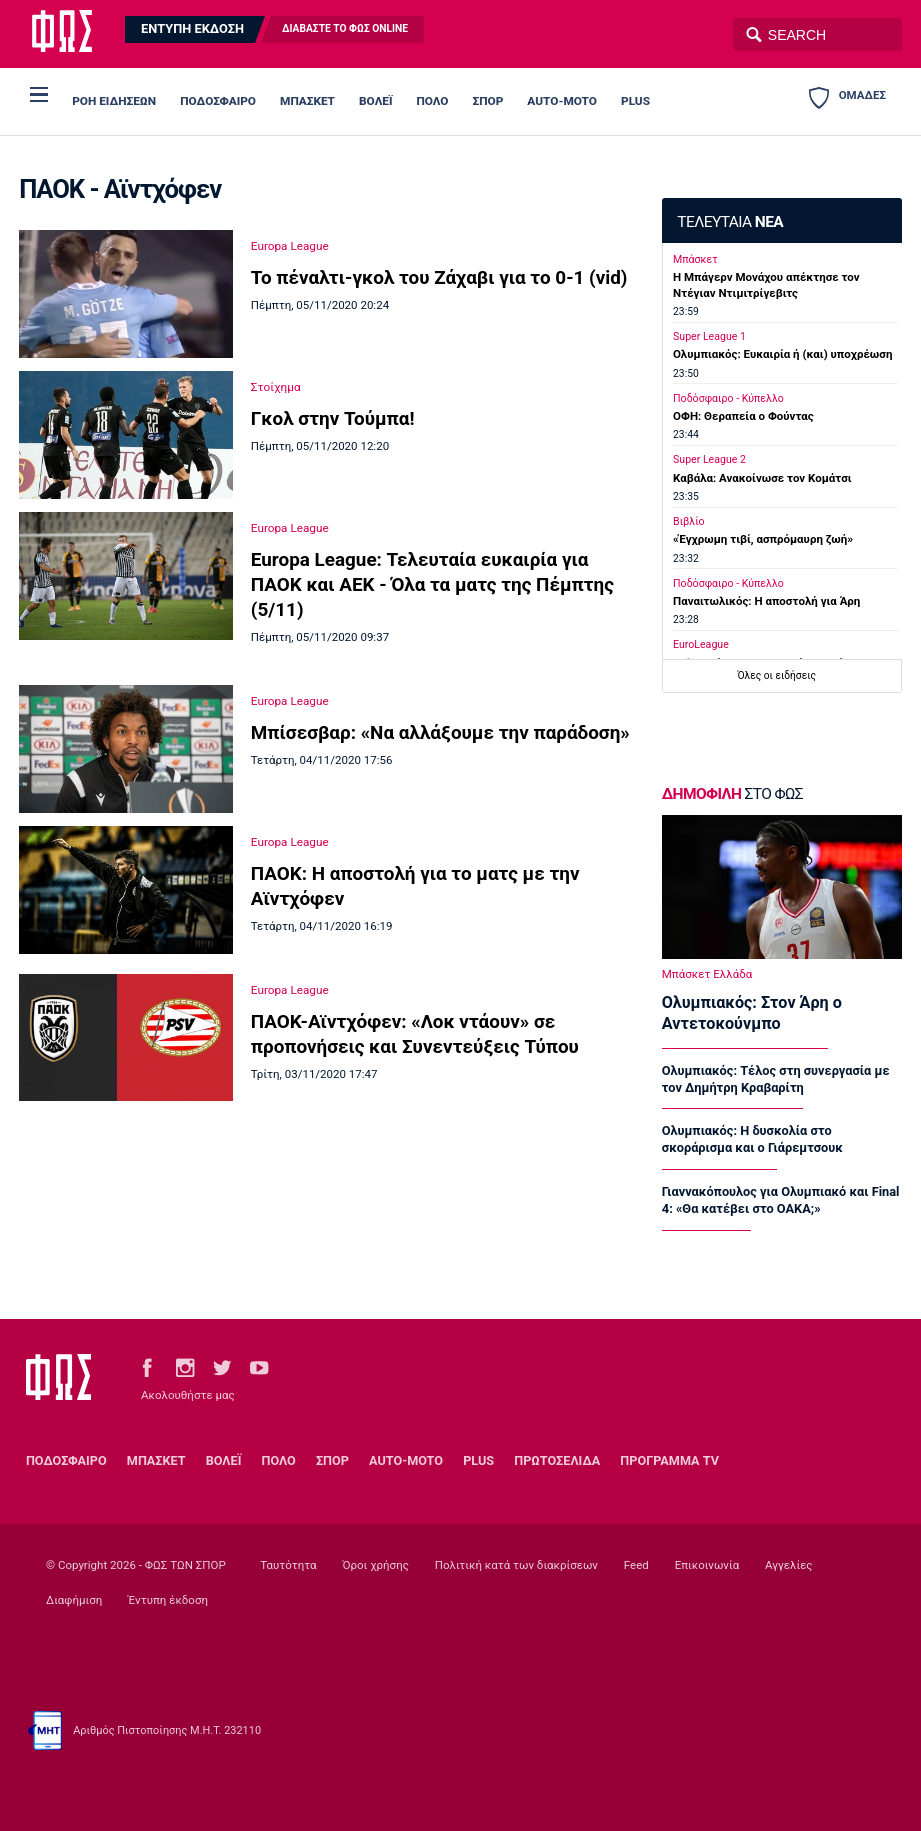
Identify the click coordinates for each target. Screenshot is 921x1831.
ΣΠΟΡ (488, 101)
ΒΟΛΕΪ (375, 101)
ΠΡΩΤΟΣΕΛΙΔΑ (557, 1460)
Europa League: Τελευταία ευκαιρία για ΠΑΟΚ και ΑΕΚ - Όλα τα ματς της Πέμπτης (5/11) (432, 584)
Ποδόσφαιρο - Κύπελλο (728, 398)
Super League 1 (709, 336)
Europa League (290, 246)
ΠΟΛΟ (432, 101)
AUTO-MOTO (562, 101)
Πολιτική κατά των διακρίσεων (516, 1565)
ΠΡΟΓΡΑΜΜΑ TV (669, 1460)
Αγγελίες (789, 1565)
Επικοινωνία (707, 1565)
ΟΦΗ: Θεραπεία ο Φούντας (743, 416)
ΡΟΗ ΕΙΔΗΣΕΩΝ (114, 101)
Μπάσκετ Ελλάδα (707, 974)
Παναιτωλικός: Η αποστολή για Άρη (766, 601)
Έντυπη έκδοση (168, 1600)
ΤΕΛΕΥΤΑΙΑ (730, 222)
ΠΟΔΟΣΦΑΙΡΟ (218, 101)
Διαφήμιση (74, 1600)
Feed (636, 1565)
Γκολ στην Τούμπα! (333, 418)
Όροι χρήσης (375, 1565)
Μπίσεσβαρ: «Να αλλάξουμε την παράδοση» (440, 732)
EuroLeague (701, 644)
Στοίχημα (276, 387)
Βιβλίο (689, 521)
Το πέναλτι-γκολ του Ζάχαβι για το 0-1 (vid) (439, 277)
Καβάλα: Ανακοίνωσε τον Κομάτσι (762, 478)
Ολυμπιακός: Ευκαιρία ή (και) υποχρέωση (782, 354)
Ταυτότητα (288, 1565)
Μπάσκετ (695, 259)
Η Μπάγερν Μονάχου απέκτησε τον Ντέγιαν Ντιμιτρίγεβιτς (766, 284)
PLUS (635, 101)
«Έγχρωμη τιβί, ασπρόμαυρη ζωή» (763, 539)
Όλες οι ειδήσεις (776, 675)
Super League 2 (709, 459)
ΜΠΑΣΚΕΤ (307, 101)
